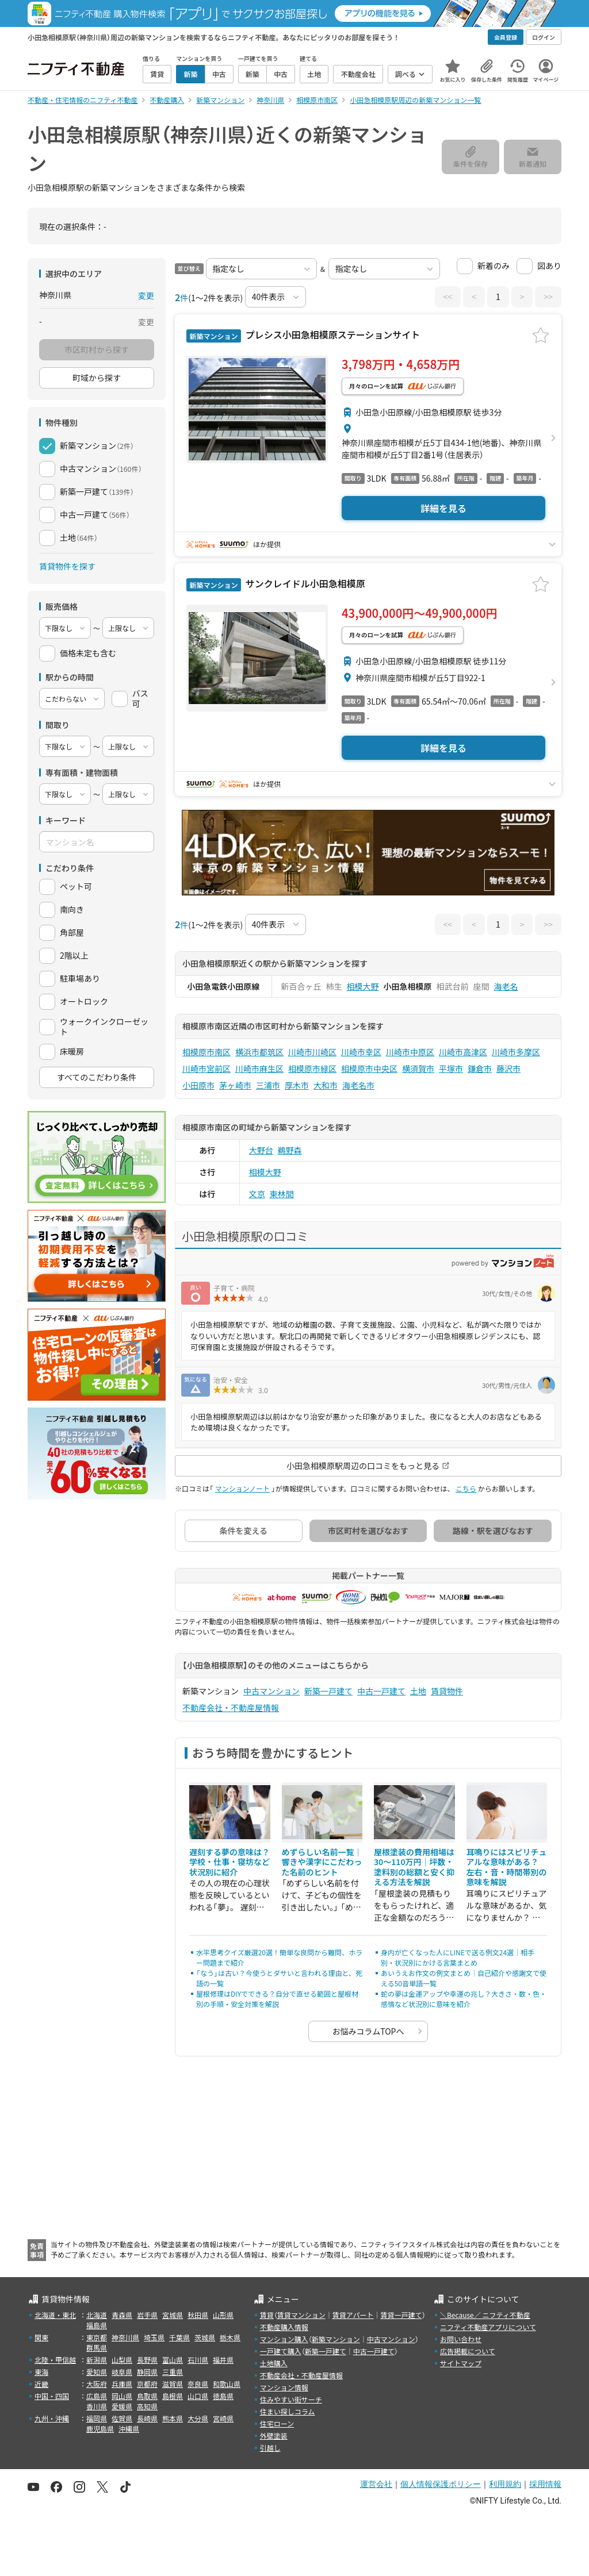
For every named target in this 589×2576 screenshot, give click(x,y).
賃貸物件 (447, 1691)
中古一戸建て (381, 1691)
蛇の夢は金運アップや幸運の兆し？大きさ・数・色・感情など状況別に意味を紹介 (463, 1999)
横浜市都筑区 (259, 1052)
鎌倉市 (480, 1068)
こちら (466, 1488)
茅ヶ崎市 (235, 1085)
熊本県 (172, 2418)
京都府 (147, 2384)
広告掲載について (467, 2351)
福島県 (96, 2325)
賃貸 (267, 2315)
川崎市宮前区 (206, 1068)
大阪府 (96, 2384)
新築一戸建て (328, 1691)
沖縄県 (128, 2428)
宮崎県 (223, 2418)
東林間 (282, 1193)
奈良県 (198, 2384)
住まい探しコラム (287, 2411)
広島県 (96, 2396)
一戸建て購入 (280, 2351)
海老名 (506, 986)
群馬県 (96, 2347)
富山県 (172, 2359)
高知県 (147, 2406)
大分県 (198, 2418)
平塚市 (451, 1068)
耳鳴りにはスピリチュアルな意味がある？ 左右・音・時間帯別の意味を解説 (506, 1867)
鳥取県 (147, 2396)
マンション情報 (284, 2387)
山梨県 (122, 2359)
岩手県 (147, 2315)
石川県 (198, 2359)
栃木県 (230, 2337)
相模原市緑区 (312, 1068)
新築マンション (336, 2339)
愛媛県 (122, 2406)
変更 (146, 295)
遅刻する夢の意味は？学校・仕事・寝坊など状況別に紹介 (229, 1862)
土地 (418, 1691)
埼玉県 (154, 2337)
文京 (257, 1193)
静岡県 (147, 2372)
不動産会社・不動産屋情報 (230, 1707)
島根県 (172, 2396)
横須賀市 (418, 1068)
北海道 (96, 2315)
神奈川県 (125, 2337)
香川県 (96, 2406)
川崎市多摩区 (516, 1052)
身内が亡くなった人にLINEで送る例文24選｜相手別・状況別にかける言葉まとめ (457, 1957)
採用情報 (545, 2484)
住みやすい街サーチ (291, 2399)
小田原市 (198, 1085)
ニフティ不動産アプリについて (488, 2327)
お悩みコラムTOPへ (368, 2031)
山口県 (198, 2396)
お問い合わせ (460, 2339)
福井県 (223, 2359)
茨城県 (204, 2337)
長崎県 (147, 2418)
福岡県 (96, 2418)
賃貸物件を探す (67, 566)
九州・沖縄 (52, 2418)
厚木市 (297, 1085)
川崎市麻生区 (259, 1068)
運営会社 (376, 2484)
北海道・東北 (55, 2315)
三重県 (172, 2372)
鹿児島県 (100, 2428)
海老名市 (358, 1085)
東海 (41, 2372)
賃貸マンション (301, 2315)
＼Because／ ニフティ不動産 (485, 2315)
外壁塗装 (274, 2435)
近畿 (41, 2384)
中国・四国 (52, 2396)
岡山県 (122, 2396)
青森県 (122, 2315)
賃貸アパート (353, 2315)
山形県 (223, 2315)
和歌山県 (226, 2384)
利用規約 (505, 2484)
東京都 (96, 2337)
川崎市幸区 (361, 1052)
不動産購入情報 (284, 2327)
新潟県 (96, 2359)
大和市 (325, 1085)
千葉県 (179, 2337)
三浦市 (268, 1085)
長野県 (147, 2359)
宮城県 (172, 2315)
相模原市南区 (206, 1052)
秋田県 (198, 2315)
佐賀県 (122, 2418)
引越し (270, 2447)
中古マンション (271, 1691)
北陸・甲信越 (55, 2359)
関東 (41, 2337)
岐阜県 (122, 2372)
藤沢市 (508, 1068)
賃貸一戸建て (401, 2315)
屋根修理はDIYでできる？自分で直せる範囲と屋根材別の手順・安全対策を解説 (277, 1999)
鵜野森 (290, 1150)
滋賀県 (172, 2384)
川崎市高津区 (463, 1052)
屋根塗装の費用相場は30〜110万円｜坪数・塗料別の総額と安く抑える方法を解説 (414, 1867)
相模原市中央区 (369, 1068)
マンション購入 (284, 2339)
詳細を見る (443, 508)
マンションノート (242, 1488)
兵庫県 (122, 2384)
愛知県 (96, 2372)
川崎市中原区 (410, 1052)
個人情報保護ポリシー (440, 2484)
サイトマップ (460, 2363)
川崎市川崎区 (312, 1052)
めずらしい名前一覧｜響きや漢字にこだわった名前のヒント (322, 1862)
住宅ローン (277, 2423)
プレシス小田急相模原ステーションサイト (331, 334)
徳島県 (223, 2396)
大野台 (261, 1150)
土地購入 (274, 2363)
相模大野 (363, 986)
